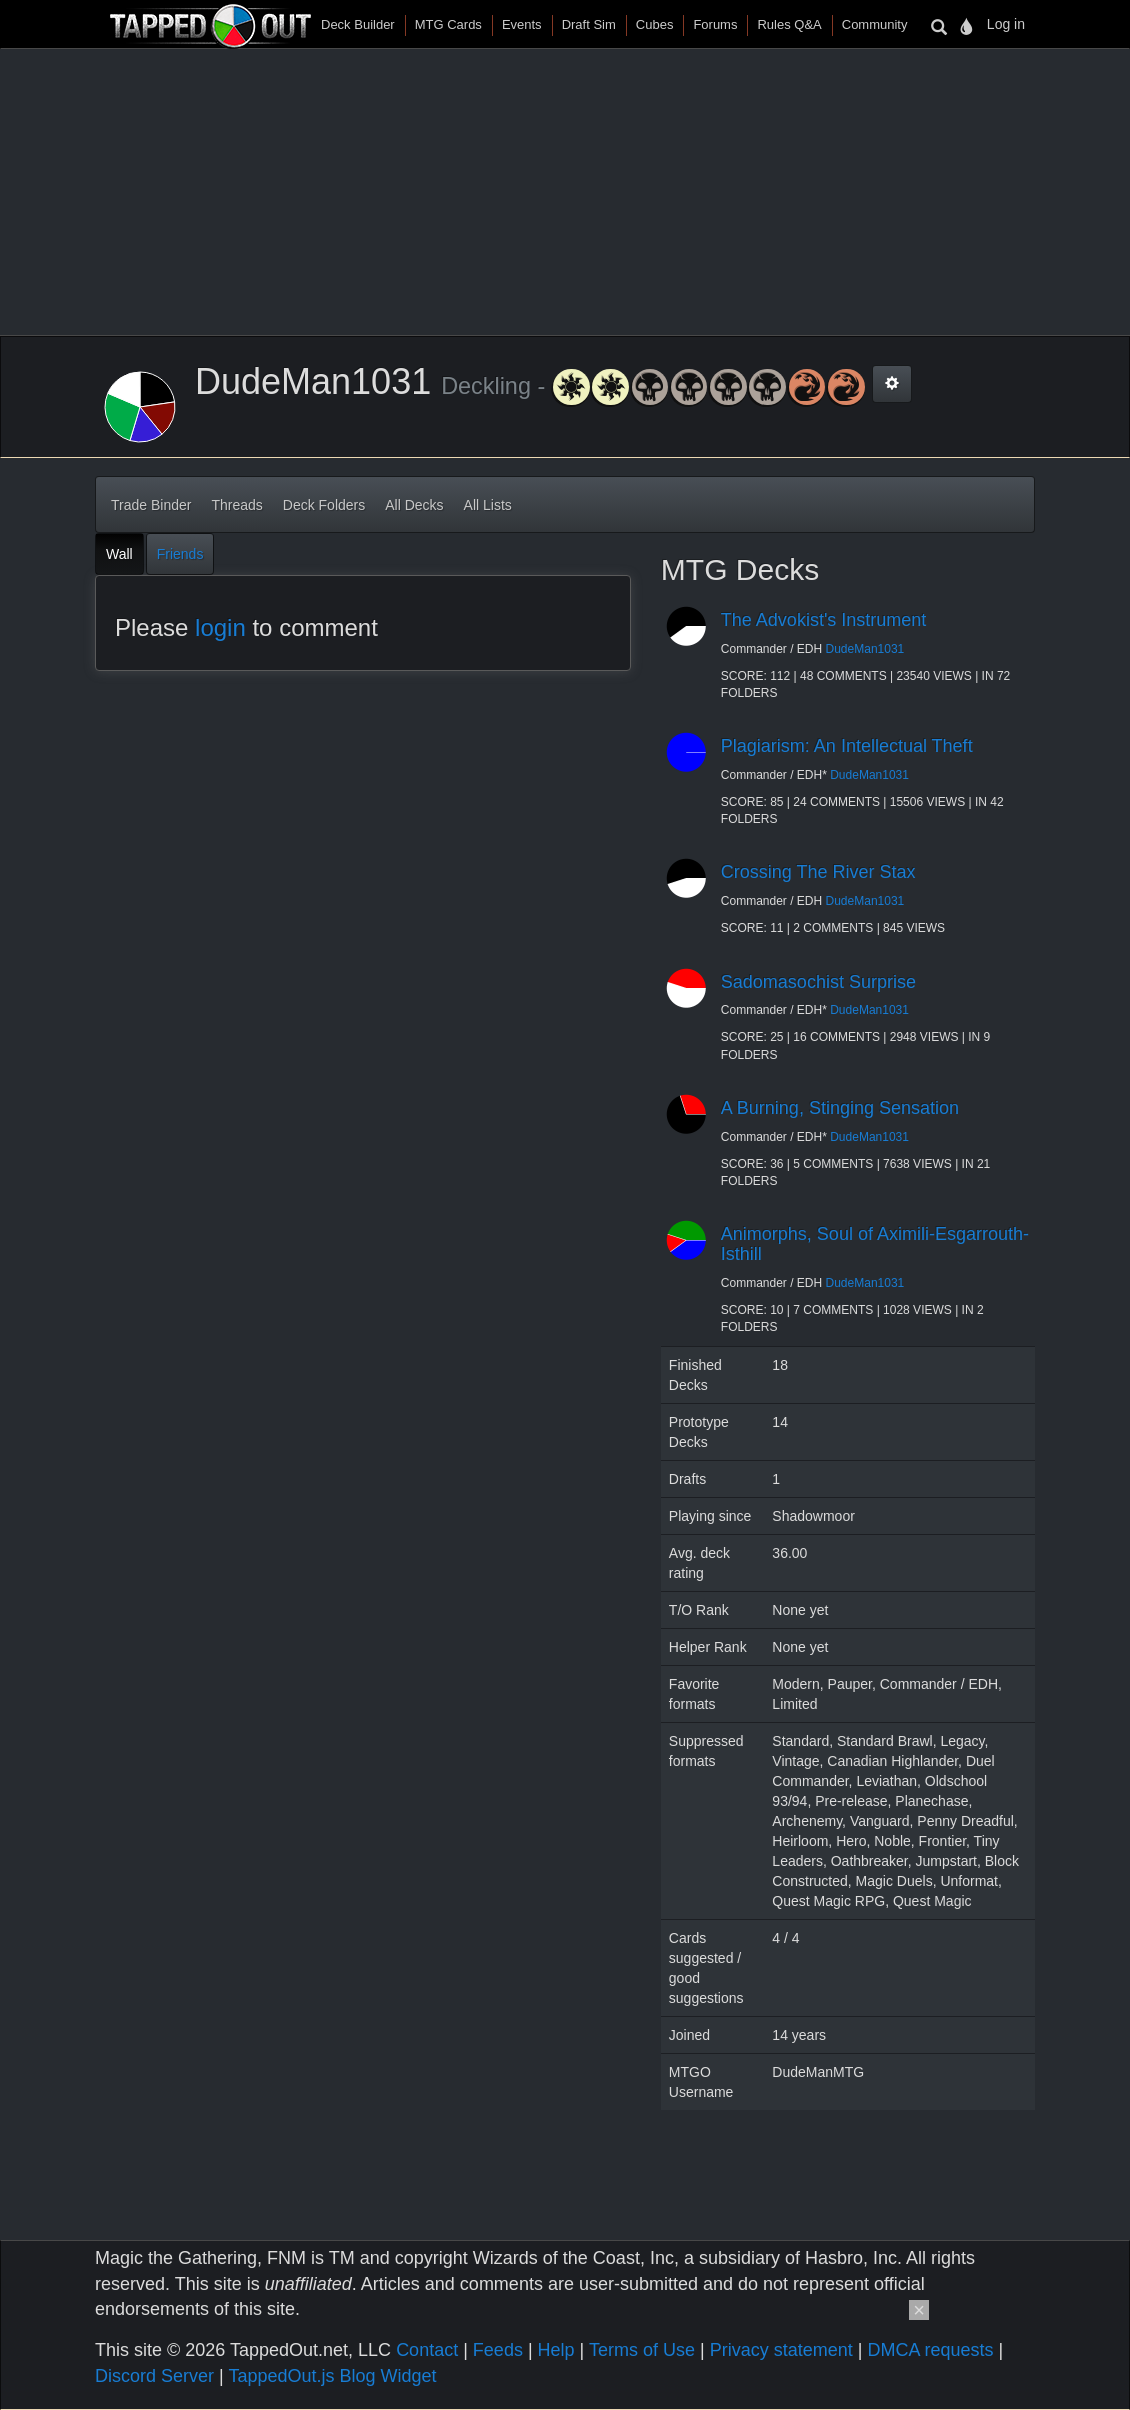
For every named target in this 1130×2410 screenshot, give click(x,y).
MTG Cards (448, 24)
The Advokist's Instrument (824, 620)
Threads (236, 505)
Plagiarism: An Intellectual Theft (847, 746)
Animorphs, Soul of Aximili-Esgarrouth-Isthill (875, 1244)
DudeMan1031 (865, 649)
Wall (119, 554)
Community (875, 24)
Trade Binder (151, 505)
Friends (180, 554)
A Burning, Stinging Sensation (840, 1108)
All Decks (414, 505)
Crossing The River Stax (818, 872)
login (220, 627)
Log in (1006, 24)
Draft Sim (589, 24)
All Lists (488, 505)
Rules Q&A (789, 24)
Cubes (655, 24)
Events (522, 24)
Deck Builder (358, 24)
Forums (715, 24)
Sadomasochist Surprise (818, 982)
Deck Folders (324, 505)
